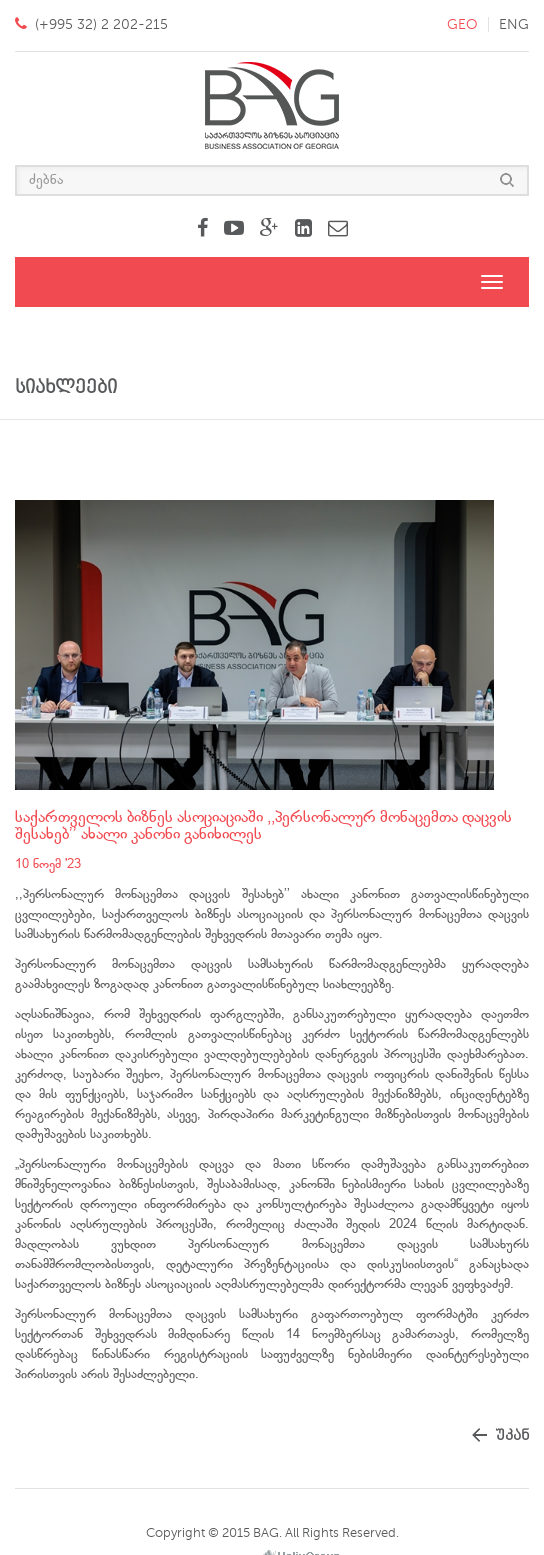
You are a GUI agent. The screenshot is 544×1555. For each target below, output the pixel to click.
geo (462, 24)
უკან (512, 1435)
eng (514, 24)
